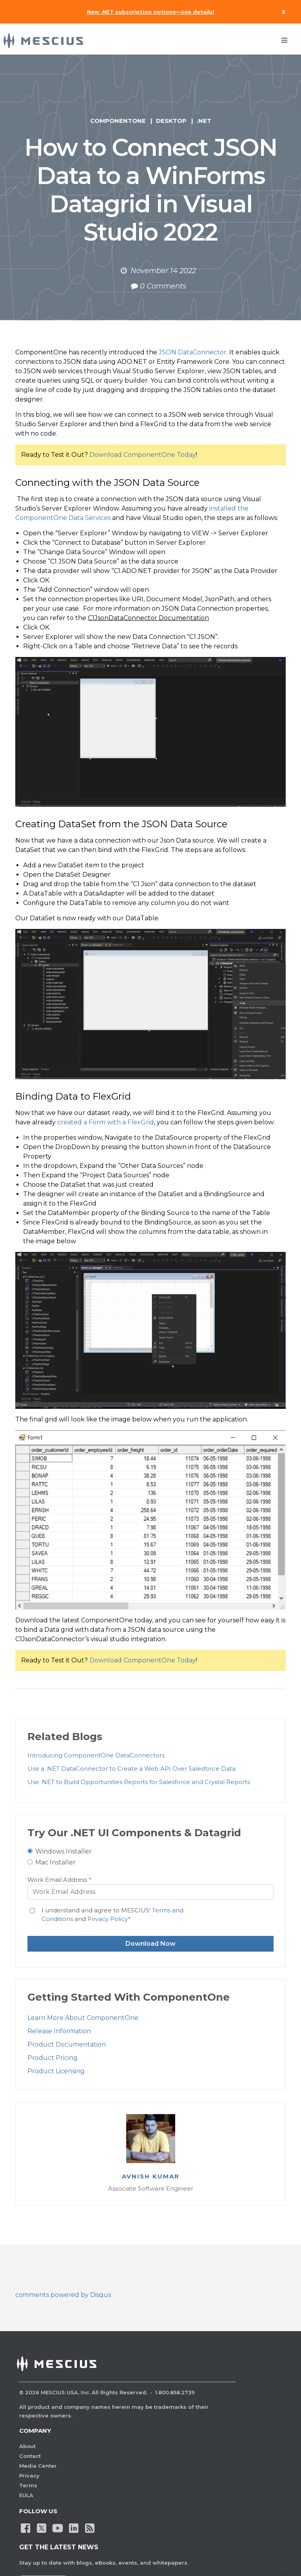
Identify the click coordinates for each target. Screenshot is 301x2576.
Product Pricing (52, 2058)
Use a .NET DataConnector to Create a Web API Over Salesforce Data (131, 1768)
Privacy (29, 2475)
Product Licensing (56, 2071)
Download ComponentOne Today (142, 454)
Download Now (150, 1943)
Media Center (38, 2466)
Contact (30, 2456)
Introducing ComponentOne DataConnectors (96, 1755)
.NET (204, 120)
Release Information (59, 2031)
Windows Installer (63, 1851)
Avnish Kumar (151, 2176)
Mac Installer (55, 1862)
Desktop (171, 120)
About (27, 2446)
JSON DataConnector (193, 352)
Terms (28, 2485)
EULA (26, 2495)
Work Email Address (59, 1879)
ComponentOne (118, 120)
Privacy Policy (107, 1919)
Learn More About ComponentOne (82, 2017)
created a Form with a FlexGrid (105, 1122)
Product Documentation (66, 2044)
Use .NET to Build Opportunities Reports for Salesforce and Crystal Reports (138, 1782)
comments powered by (63, 2295)
